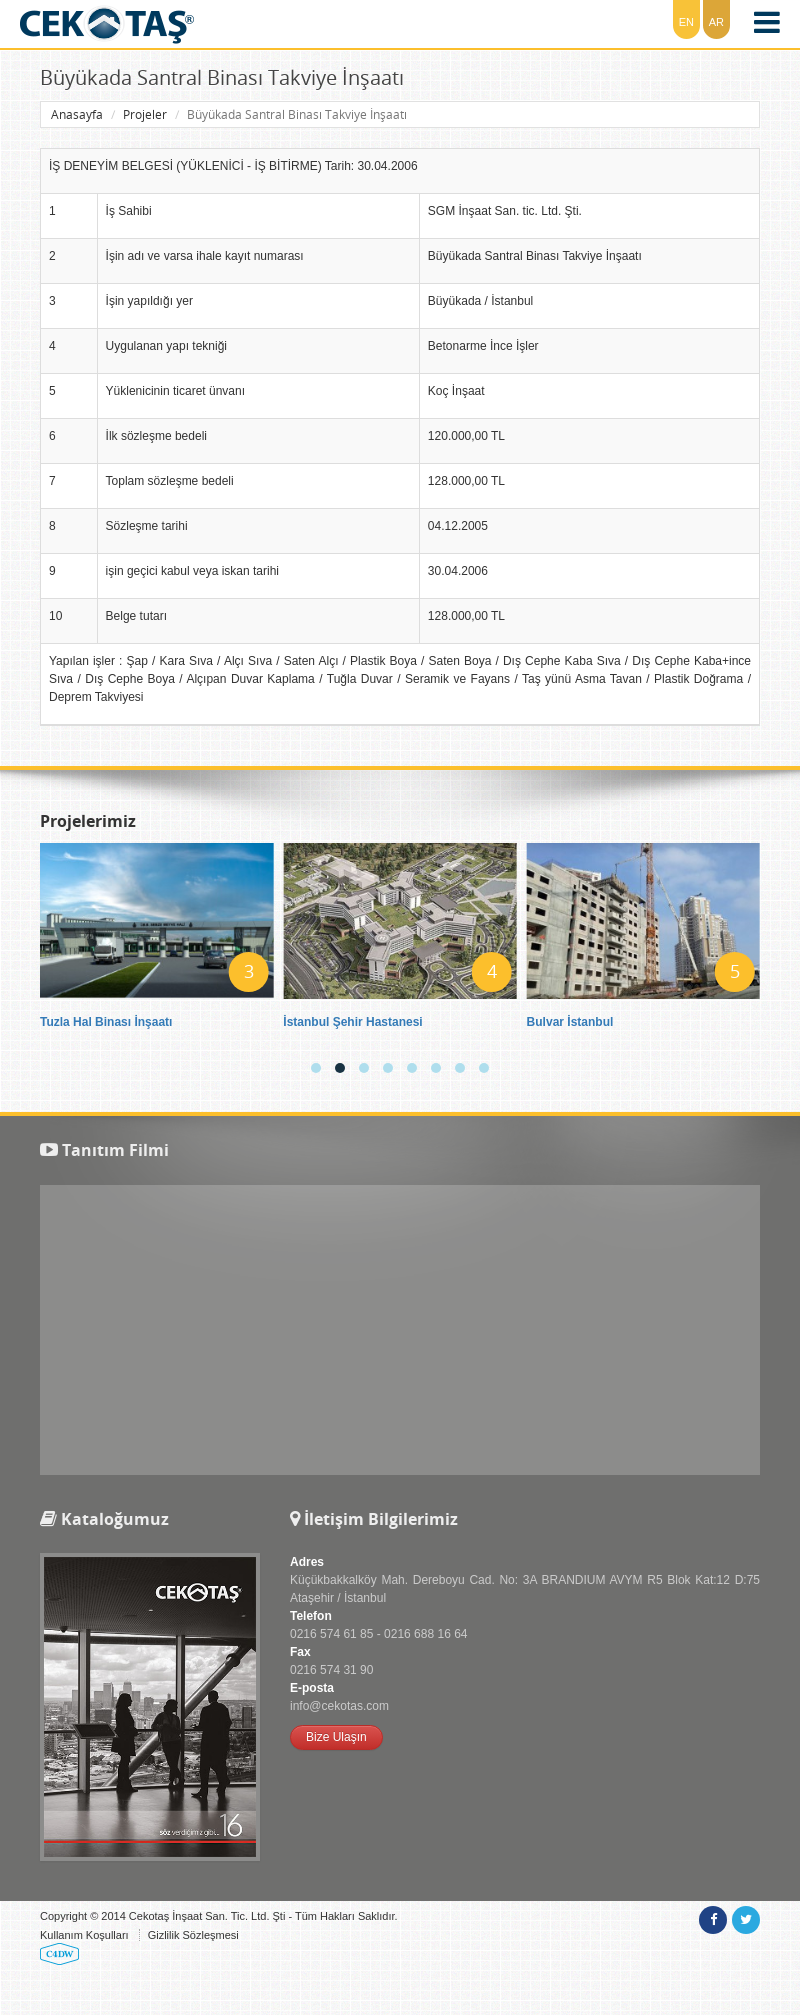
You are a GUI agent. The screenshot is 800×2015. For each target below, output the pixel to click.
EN (686, 22)
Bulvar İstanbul (570, 1022)
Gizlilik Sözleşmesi (193, 1935)
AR (716, 22)
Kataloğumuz (104, 1519)
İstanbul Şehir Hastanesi (352, 1022)
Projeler (145, 114)
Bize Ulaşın (336, 1737)
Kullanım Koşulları (84, 1935)
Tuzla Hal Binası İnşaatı (106, 1022)
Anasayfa (77, 114)
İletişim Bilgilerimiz (374, 1519)
